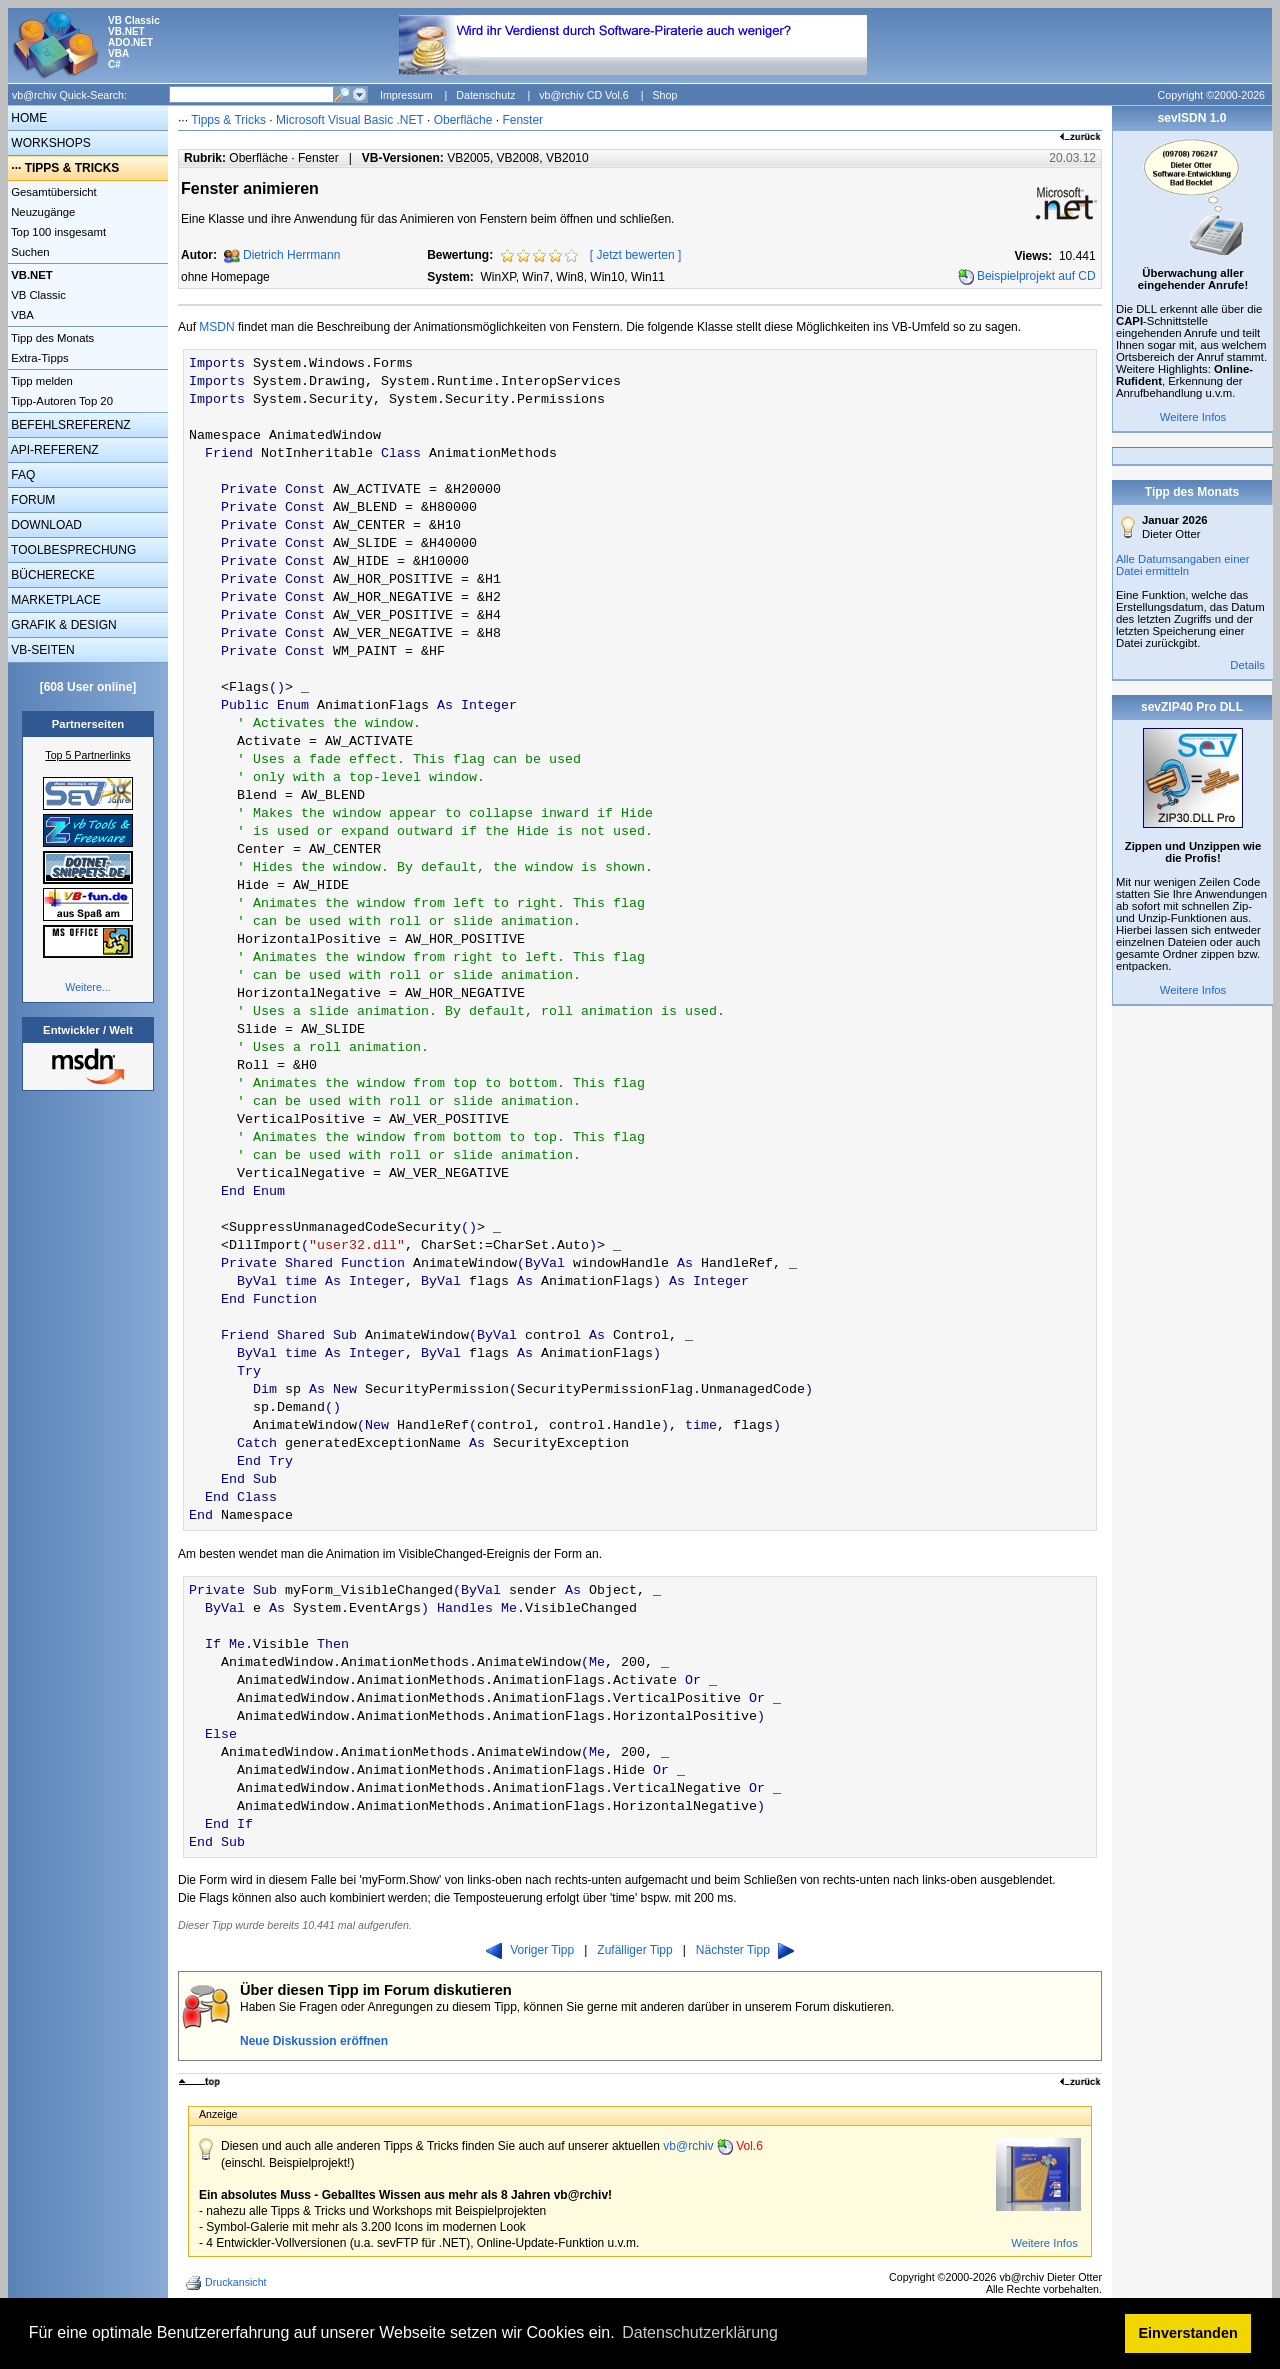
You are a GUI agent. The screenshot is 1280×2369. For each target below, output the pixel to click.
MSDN (216, 327)
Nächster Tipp (745, 1950)
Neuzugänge (41, 212)
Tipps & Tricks (228, 120)
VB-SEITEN (41, 650)
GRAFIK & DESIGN (62, 625)
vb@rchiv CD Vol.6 (584, 95)
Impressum (406, 95)
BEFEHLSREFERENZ (69, 425)
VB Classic (37, 295)
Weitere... (87, 987)
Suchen (29, 252)
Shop (664, 95)
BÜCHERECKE (51, 575)
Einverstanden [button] (1188, 2333)
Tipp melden (40, 381)
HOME (27, 118)
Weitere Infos (1044, 2243)
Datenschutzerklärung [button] (700, 2332)
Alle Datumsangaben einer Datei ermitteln (1183, 565)
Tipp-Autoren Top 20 (60, 401)
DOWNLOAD (45, 525)
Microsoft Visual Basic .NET (350, 120)
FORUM (31, 500)
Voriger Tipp (530, 1950)
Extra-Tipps (38, 358)
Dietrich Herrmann (291, 255)
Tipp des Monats (51, 338)
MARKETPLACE (54, 600)
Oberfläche (463, 120)
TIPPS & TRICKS (72, 168)
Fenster (522, 120)
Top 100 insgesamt (57, 232)
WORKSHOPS (49, 143)
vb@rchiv (713, 2146)
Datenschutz (485, 95)
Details (1247, 665)
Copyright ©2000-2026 (1211, 95)
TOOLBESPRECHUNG (72, 550)
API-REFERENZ (53, 450)
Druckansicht (228, 2283)
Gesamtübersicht (52, 192)
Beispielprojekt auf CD (1036, 276)
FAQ (21, 475)
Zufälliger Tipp (634, 1950)
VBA (21, 315)
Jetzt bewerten (636, 255)
